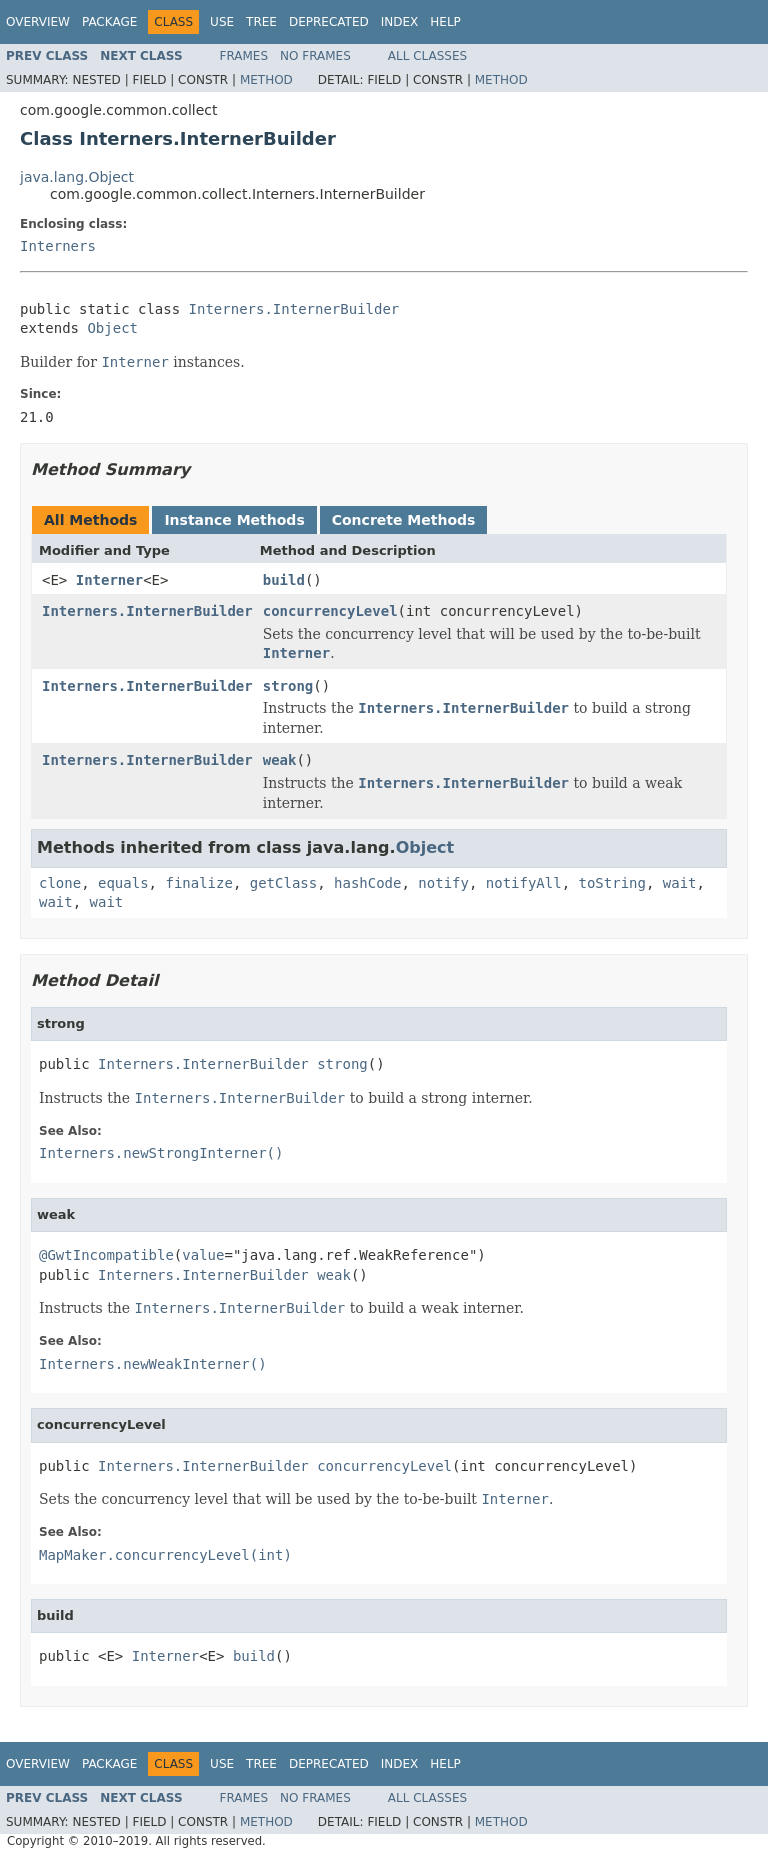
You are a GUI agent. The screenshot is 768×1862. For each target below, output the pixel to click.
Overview (38, 22)
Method (266, 80)
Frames (244, 56)
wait (680, 883)
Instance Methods (234, 520)
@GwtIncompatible (106, 1255)
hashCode (367, 883)
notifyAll (524, 883)
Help (445, 22)
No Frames (315, 56)
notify (443, 883)
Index (400, 22)
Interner (109, 580)
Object (112, 328)
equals (123, 883)
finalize (198, 883)
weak (280, 760)
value (203, 1255)
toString (612, 883)
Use (222, 22)
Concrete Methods (404, 520)
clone (60, 883)
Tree (261, 22)
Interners (58, 246)
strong (288, 686)
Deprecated (329, 22)
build (284, 580)
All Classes (427, 56)
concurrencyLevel (330, 611)
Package (109, 22)
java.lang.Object (77, 177)
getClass (283, 883)
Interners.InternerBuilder (294, 309)
